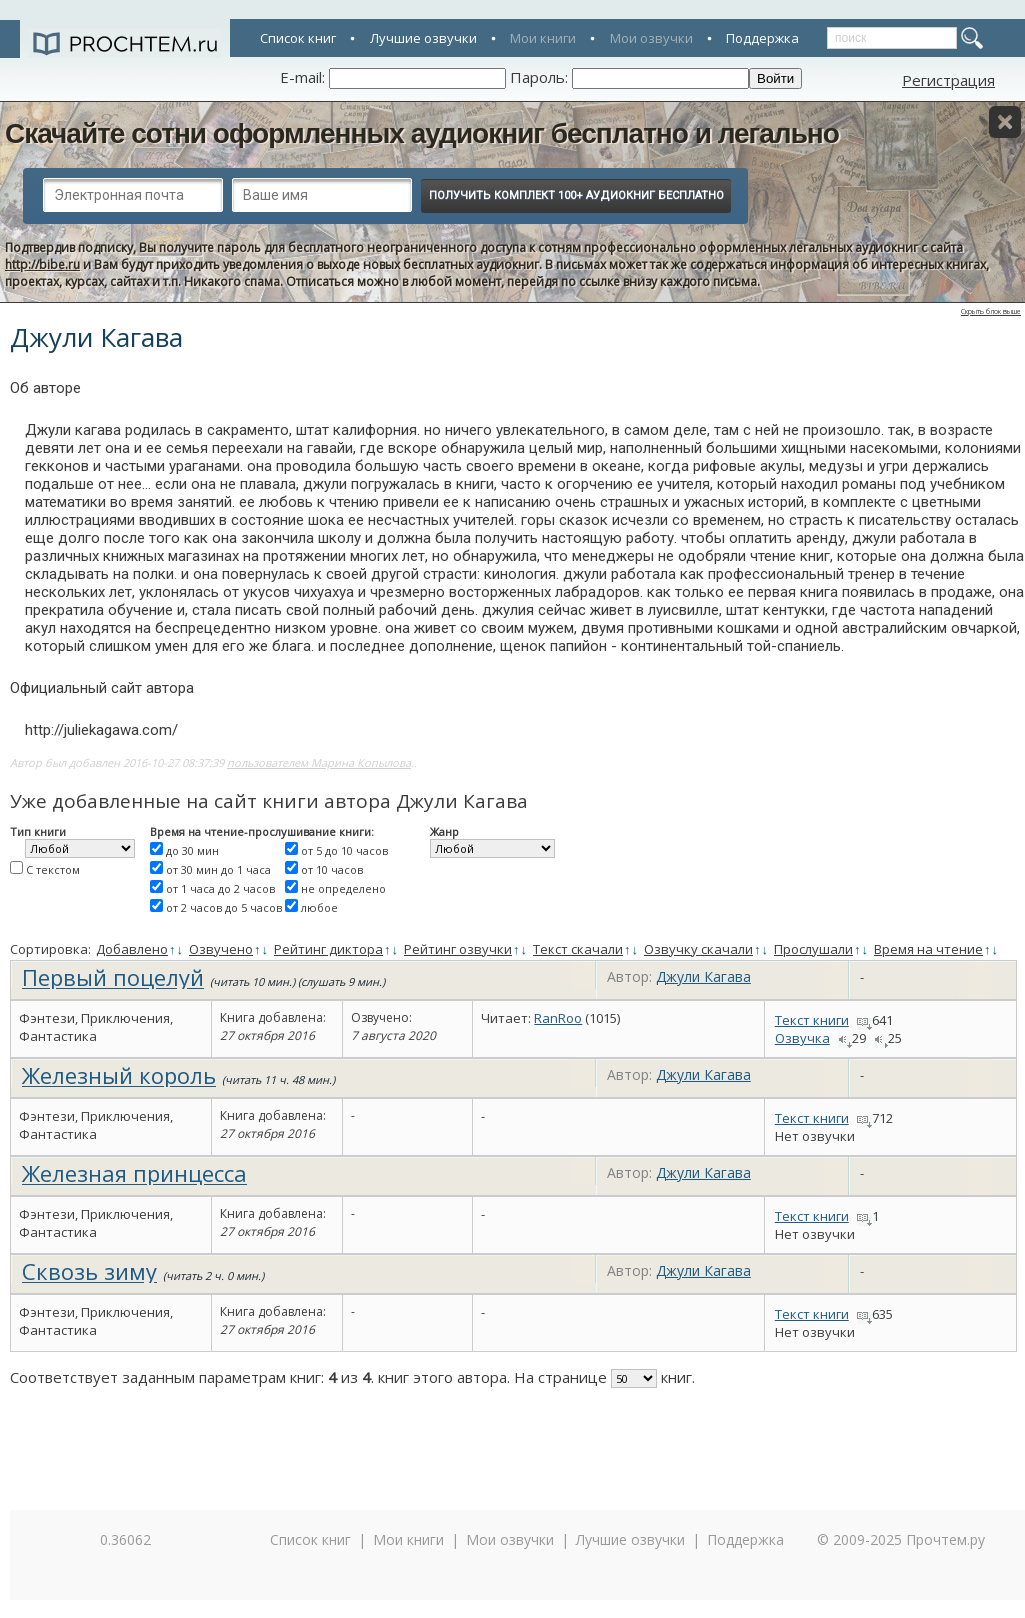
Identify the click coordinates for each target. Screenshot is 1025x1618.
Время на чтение (928, 949)
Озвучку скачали (698, 949)
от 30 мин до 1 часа (218, 869)
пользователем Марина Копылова (319, 762)
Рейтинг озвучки (458, 949)
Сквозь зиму (89, 1271)
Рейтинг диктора (328, 949)
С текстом (53, 869)
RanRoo (558, 1018)
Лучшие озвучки (423, 38)
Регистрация (948, 80)
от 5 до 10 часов (344, 850)
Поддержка (762, 38)
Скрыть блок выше (991, 311)
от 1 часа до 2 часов (220, 888)
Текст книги (812, 1020)
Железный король (119, 1075)
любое (319, 907)
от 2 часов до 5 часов (224, 907)
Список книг (298, 38)
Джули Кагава (703, 976)
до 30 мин (192, 850)
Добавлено (132, 949)
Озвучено (221, 949)
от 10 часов (332, 869)
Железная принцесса (134, 1173)
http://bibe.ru (42, 264)
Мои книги (543, 38)
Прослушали (813, 949)
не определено (343, 888)
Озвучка (802, 1038)
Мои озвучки (651, 38)
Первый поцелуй (113, 977)
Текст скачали (578, 949)
